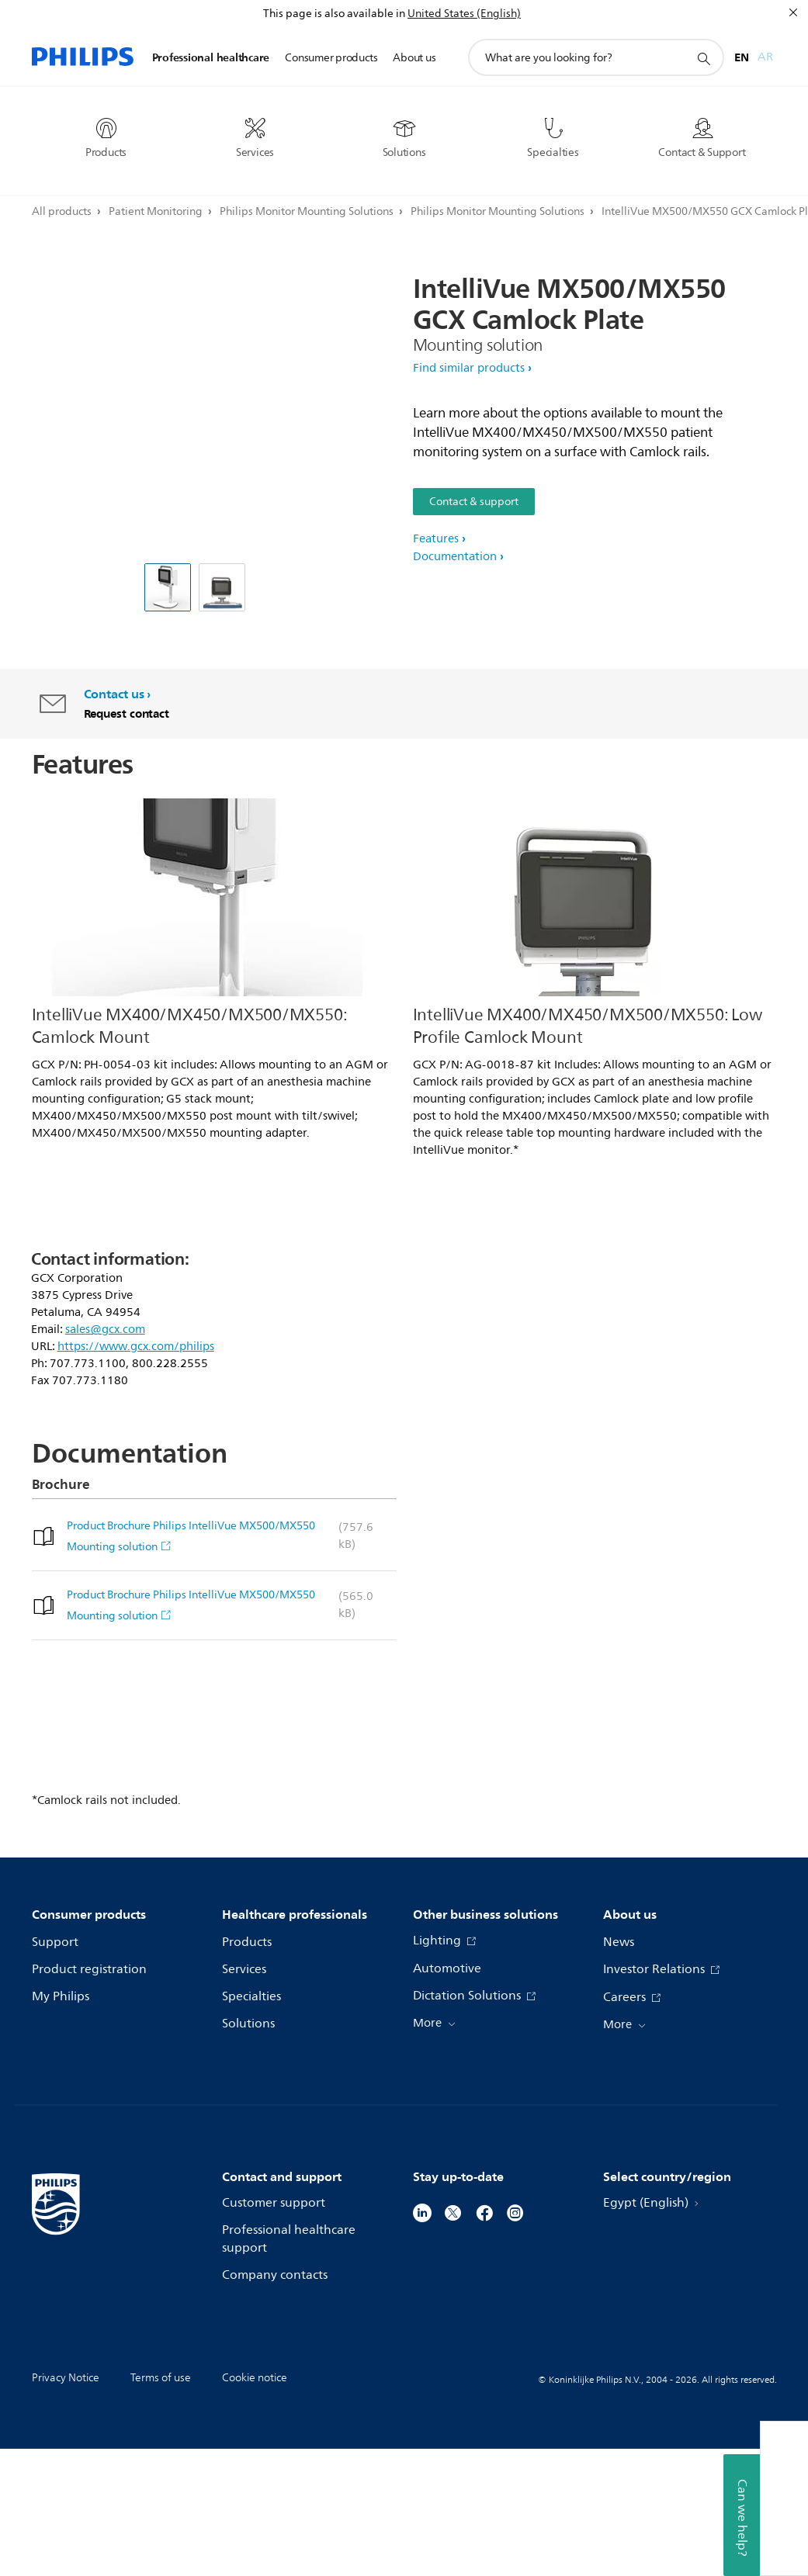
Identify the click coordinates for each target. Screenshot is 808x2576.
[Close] (793, 12)
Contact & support (473, 502)
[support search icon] (703, 58)
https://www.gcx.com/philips (135, 1346)
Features (436, 539)
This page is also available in (334, 14)
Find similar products (469, 368)
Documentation (455, 556)
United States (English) (464, 14)
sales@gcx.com (105, 1329)
